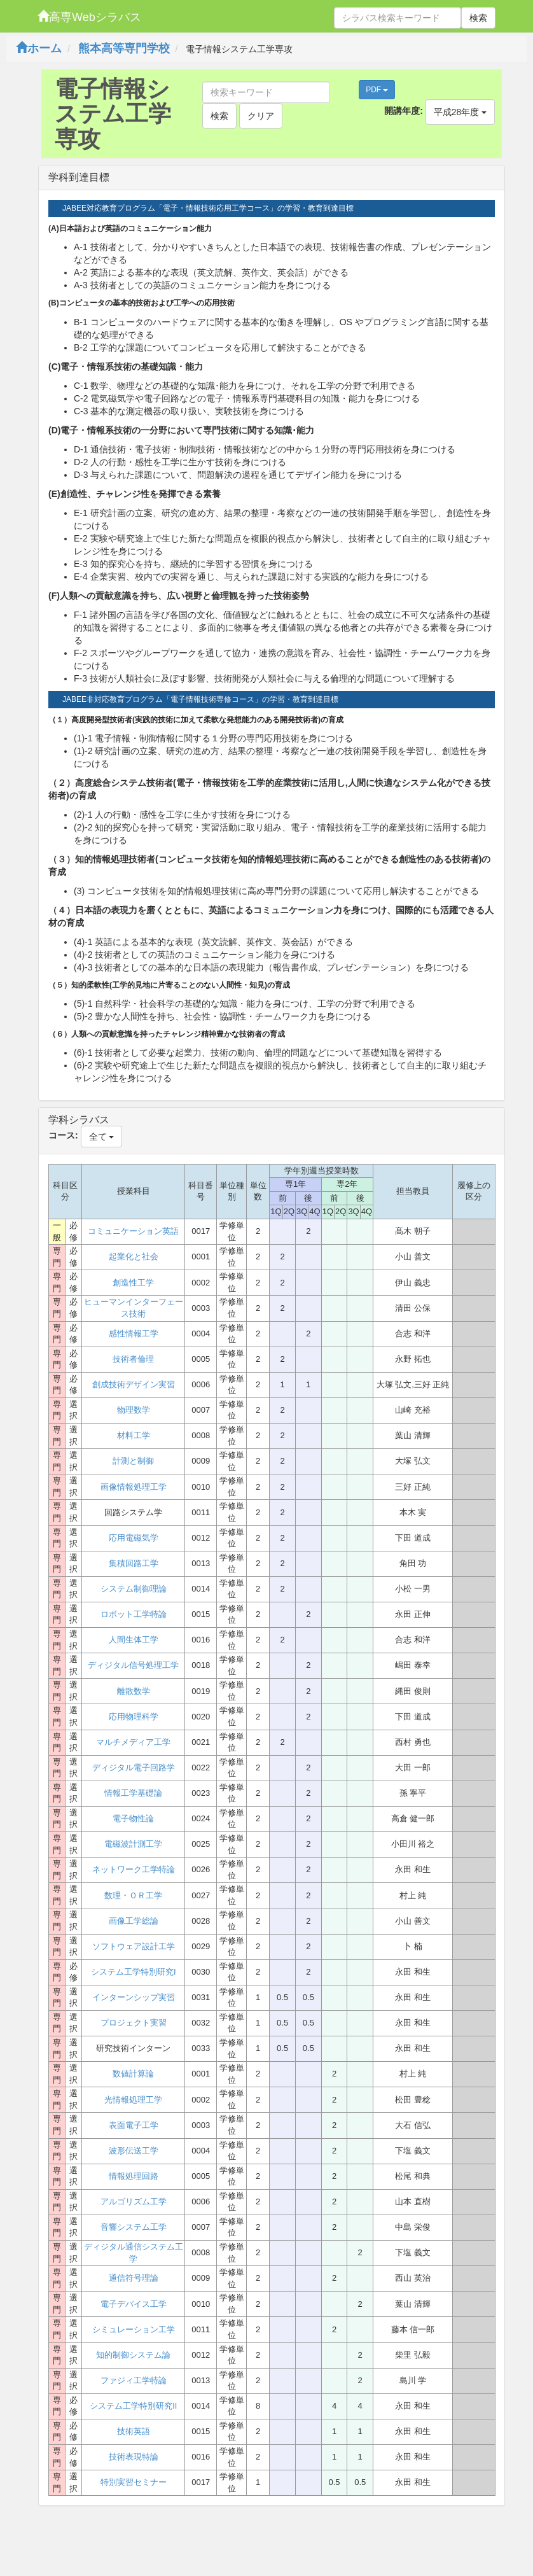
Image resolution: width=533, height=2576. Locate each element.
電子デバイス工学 (133, 2304)
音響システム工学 (133, 2227)
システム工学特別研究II (133, 2406)
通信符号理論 (133, 2278)
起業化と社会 (133, 1256)
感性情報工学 (133, 1333)
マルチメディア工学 (133, 1742)
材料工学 (133, 1435)
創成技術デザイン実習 (133, 1384)
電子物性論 (133, 1818)
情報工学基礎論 (133, 1793)
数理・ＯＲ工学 (133, 1895)
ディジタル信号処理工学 (133, 1665)
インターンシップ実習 (133, 1997)
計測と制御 (133, 1461)
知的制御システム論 (133, 2355)
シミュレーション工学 (133, 2329)
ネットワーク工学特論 (133, 1869)
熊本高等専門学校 (124, 48)
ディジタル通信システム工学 (133, 2253)
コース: (63, 1135)
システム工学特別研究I (133, 1972)
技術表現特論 (133, 2456)
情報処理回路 (133, 2176)
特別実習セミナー (133, 2482)
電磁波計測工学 (133, 1844)
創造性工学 (133, 1282)
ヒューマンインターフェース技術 (133, 1308)
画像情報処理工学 (133, 1487)
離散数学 (133, 1691)
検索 (478, 18)
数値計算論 (133, 2073)
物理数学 (133, 1410)
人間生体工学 (133, 1639)
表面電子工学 (133, 2125)
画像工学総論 (133, 1921)
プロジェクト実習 (133, 2022)
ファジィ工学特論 (133, 2380)
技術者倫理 (133, 1359)
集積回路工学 (133, 1563)
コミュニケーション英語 (133, 1231)
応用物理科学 (133, 1716)
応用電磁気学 (133, 1538)
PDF (377, 89)
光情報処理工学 (133, 2099)
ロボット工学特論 (133, 1614)
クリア (260, 116)
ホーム (39, 48)
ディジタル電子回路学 (133, 1767)
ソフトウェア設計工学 (133, 1946)
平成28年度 (460, 112)
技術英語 (133, 2431)
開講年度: (403, 111)
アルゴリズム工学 (133, 2201)
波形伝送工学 (133, 2150)
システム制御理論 (133, 1588)
